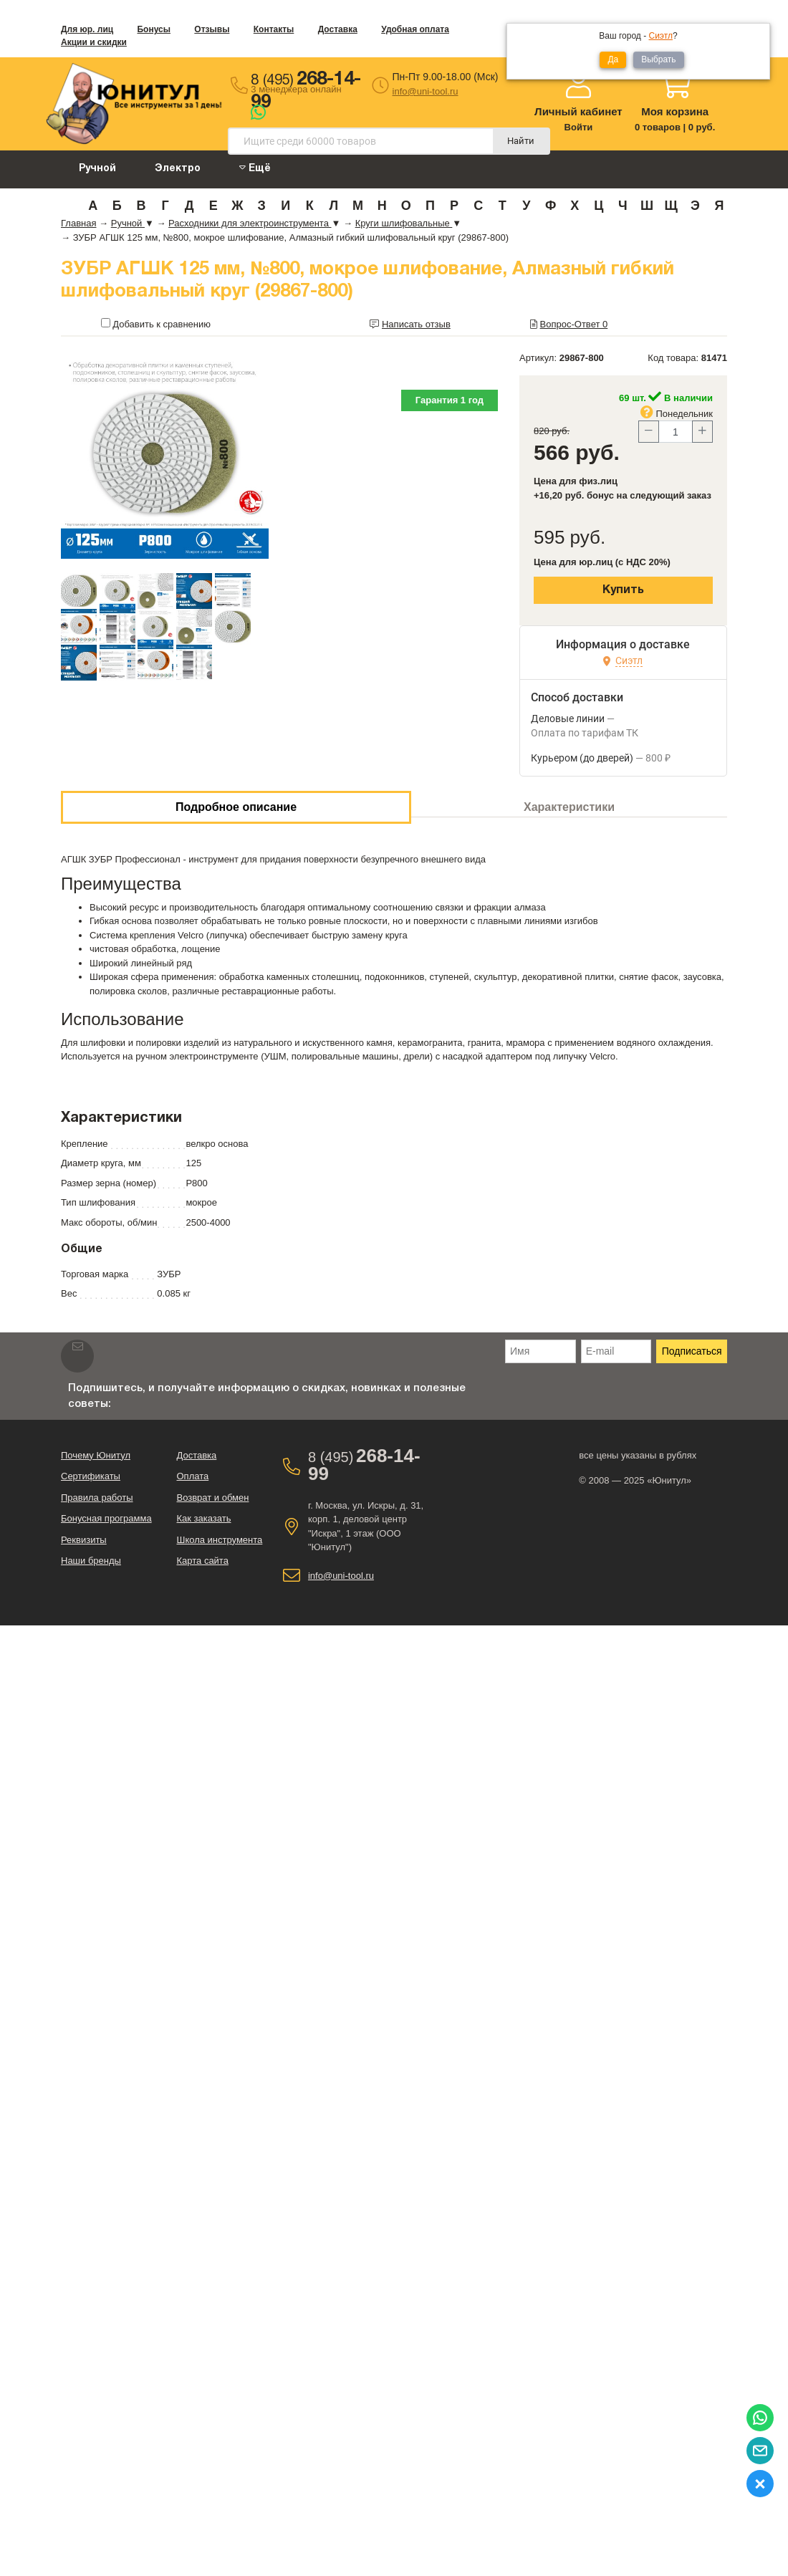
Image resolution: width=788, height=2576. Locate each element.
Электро (178, 168)
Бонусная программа (106, 1518)
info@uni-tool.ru (425, 91)
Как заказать (203, 1518)
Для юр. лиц (87, 29)
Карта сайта (202, 1560)
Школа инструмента (219, 1539)
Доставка (337, 29)
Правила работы (97, 1497)
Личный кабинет (578, 111)
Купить (623, 590)
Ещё (255, 168)
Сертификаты (90, 1476)
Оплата (192, 1476)
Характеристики (569, 807)
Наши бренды (91, 1560)
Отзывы (211, 29)
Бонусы (153, 29)
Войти (578, 127)
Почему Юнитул (95, 1455)
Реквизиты (84, 1539)
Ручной (97, 168)
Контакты (274, 29)
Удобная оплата (415, 29)
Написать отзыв (416, 324)
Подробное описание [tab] (236, 807)
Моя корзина (674, 111)
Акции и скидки (94, 42)
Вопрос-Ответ (574, 324)
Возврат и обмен (212, 1497)
